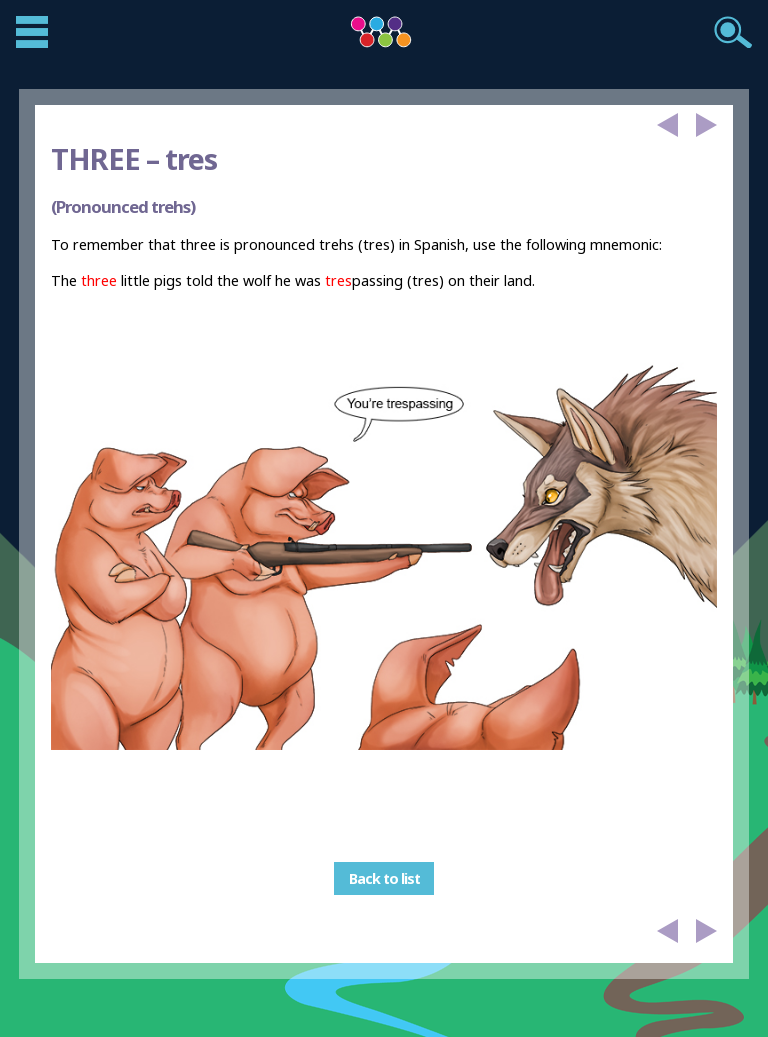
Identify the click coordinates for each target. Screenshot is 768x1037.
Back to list (384, 878)
